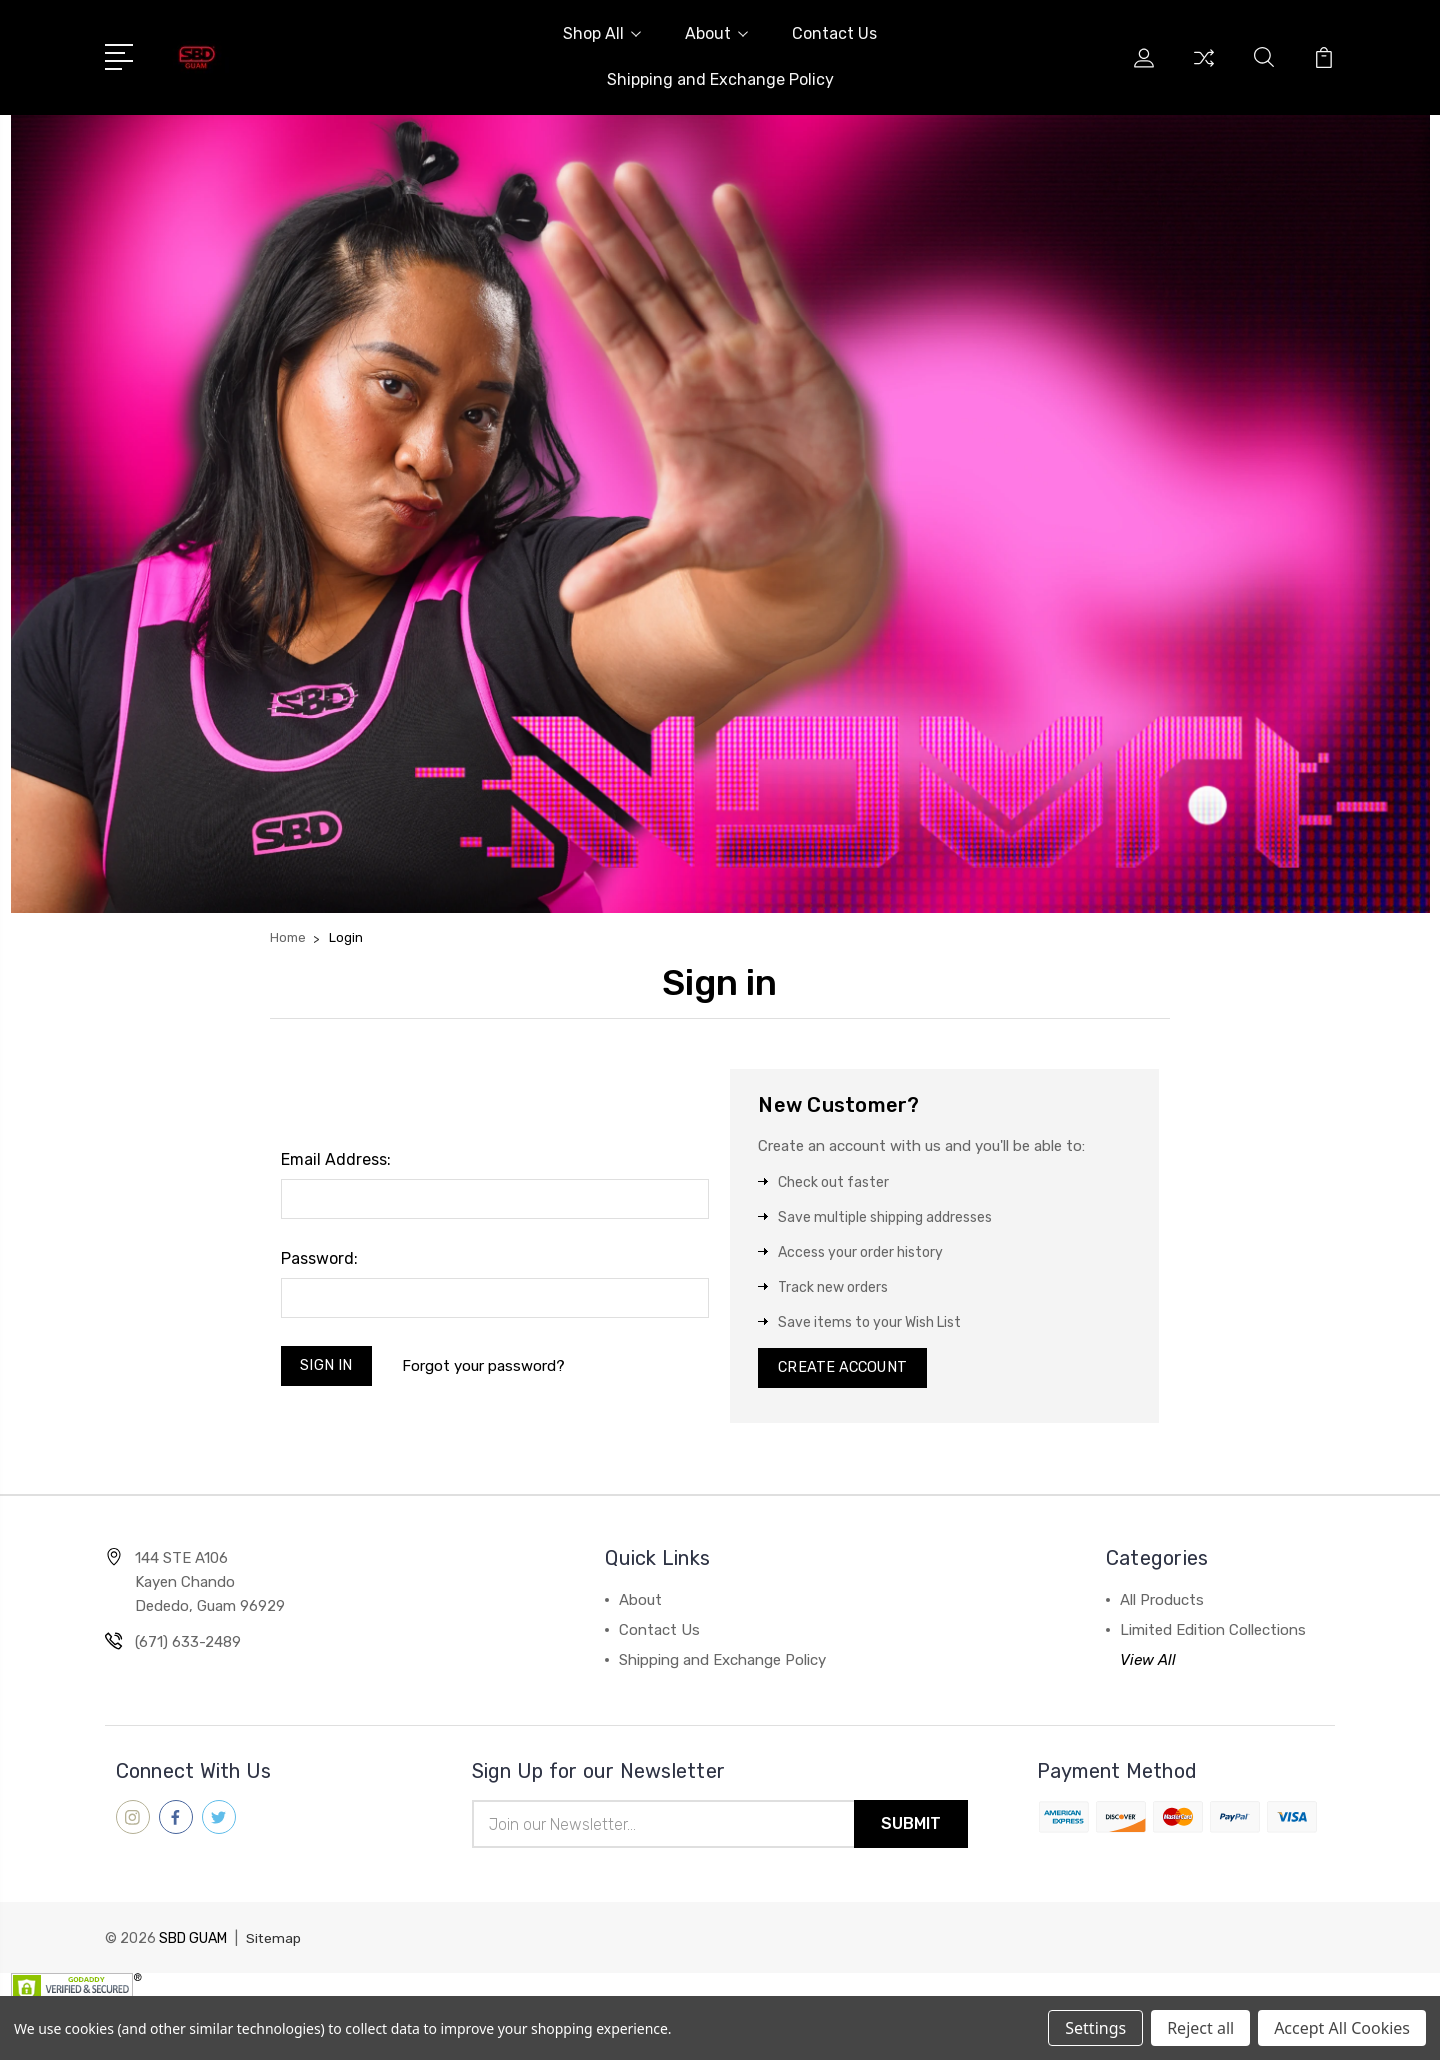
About (716, 33)
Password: (319, 1258)
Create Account (845, 1370)
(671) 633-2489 (188, 1646)
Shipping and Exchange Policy (720, 79)
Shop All (602, 33)
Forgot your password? (486, 1367)
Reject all (1200, 2028)
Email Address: (336, 1159)
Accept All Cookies (1342, 2028)
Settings (1095, 2028)
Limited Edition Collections (1213, 1634)
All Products (1162, 1604)
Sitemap (274, 1943)
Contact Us (834, 33)
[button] (720, 514)
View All (1148, 1664)
